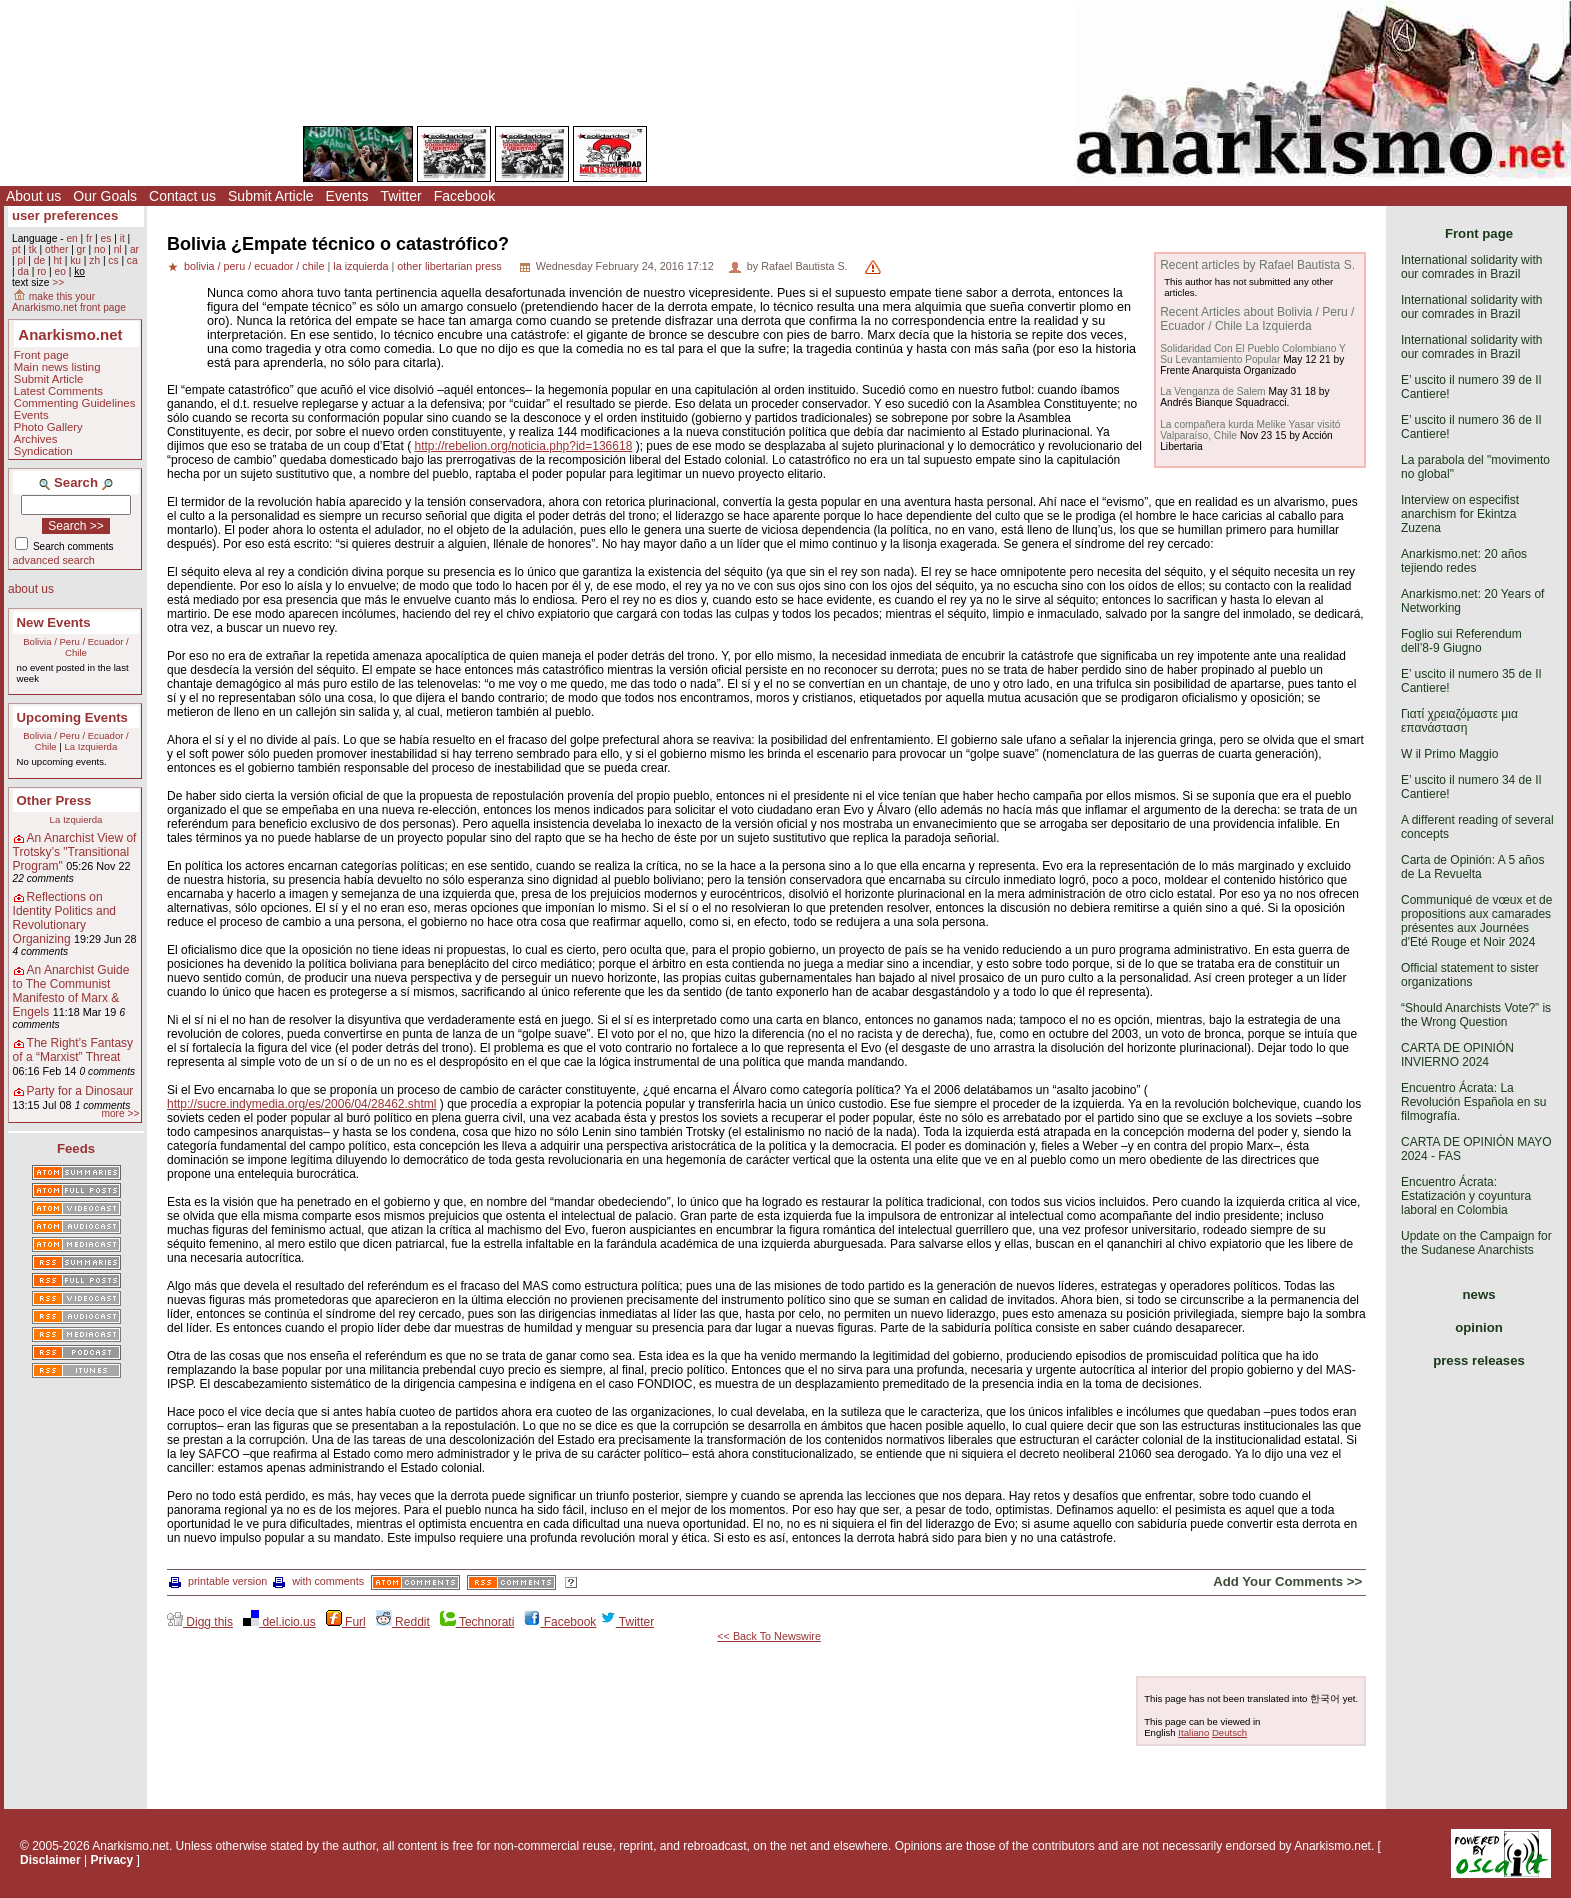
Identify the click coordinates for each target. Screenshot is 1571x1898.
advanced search (54, 560)
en (71, 238)
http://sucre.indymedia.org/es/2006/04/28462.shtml (302, 1104)
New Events (54, 622)
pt (16, 249)
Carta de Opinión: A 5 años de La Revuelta (1472, 867)
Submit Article (271, 196)
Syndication (43, 451)
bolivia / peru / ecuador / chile (254, 266)
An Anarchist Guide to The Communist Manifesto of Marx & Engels (71, 991)
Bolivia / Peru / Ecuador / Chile (76, 647)
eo (60, 271)
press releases (1479, 1360)
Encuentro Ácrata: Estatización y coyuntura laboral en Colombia (1466, 1196)
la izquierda (360, 266)
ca (132, 260)
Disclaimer (50, 1860)
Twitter (400, 196)
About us (33, 196)
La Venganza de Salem (1212, 391)
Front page (41, 355)
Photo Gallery (48, 427)
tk (33, 249)
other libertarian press (449, 266)
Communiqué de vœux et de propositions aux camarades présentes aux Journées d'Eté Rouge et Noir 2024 (1476, 921)
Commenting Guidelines (75, 403)
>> (58, 282)
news (1479, 1294)
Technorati (477, 1622)
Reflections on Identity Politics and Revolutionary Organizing (64, 918)
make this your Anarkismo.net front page (69, 302)
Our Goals (105, 196)
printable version (218, 1581)
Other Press (54, 800)
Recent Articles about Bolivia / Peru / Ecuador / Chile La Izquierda (1257, 319)
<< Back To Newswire (769, 1636)
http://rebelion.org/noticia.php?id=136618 (523, 446)
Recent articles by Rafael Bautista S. (1257, 265)
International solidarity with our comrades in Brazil (1471, 267)
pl (21, 260)
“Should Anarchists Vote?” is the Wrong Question (1476, 1015)
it (122, 238)
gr (81, 249)
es (106, 238)
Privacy (112, 1860)
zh (94, 260)
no (99, 249)
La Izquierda (90, 746)
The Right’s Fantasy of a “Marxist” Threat (73, 1050)
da (22, 271)
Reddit (403, 1622)
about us (31, 589)
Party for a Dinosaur (80, 1091)
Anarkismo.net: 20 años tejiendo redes (1464, 561)
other (56, 249)
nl (118, 249)
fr (89, 238)
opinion (1479, 1327)
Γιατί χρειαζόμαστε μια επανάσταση (1459, 721)
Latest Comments (58, 391)
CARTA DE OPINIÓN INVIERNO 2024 (1457, 1055)
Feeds (76, 1148)
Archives (36, 439)
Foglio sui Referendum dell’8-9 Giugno (1461, 641)
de (39, 260)
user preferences (65, 215)
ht (57, 260)
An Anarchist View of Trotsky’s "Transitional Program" (75, 852)
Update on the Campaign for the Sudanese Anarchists (1476, 1243)
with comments (318, 1581)
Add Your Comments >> (1287, 1581)
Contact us (182, 196)
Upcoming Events (72, 717)
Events (347, 196)
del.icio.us (279, 1622)
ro (41, 271)
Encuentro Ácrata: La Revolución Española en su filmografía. (1473, 1102)
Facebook (464, 196)
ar (134, 249)
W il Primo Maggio (1449, 754)
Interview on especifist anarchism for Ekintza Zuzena (1460, 514)
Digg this (200, 1622)
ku (75, 260)
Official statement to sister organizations (1470, 975)
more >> (120, 1113)
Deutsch (1229, 1732)
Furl (346, 1622)
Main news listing (57, 367)
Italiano (1193, 1732)
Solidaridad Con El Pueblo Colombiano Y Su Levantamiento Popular (1252, 354)
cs (113, 260)
